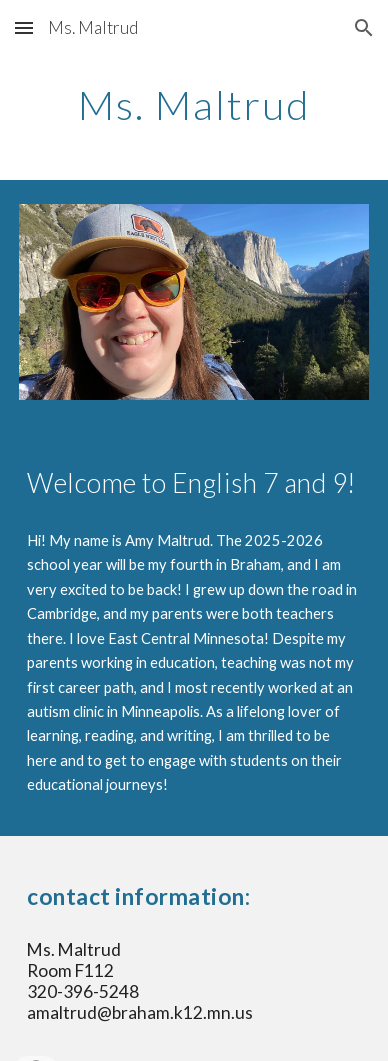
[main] (194, 105)
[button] (24, 27)
